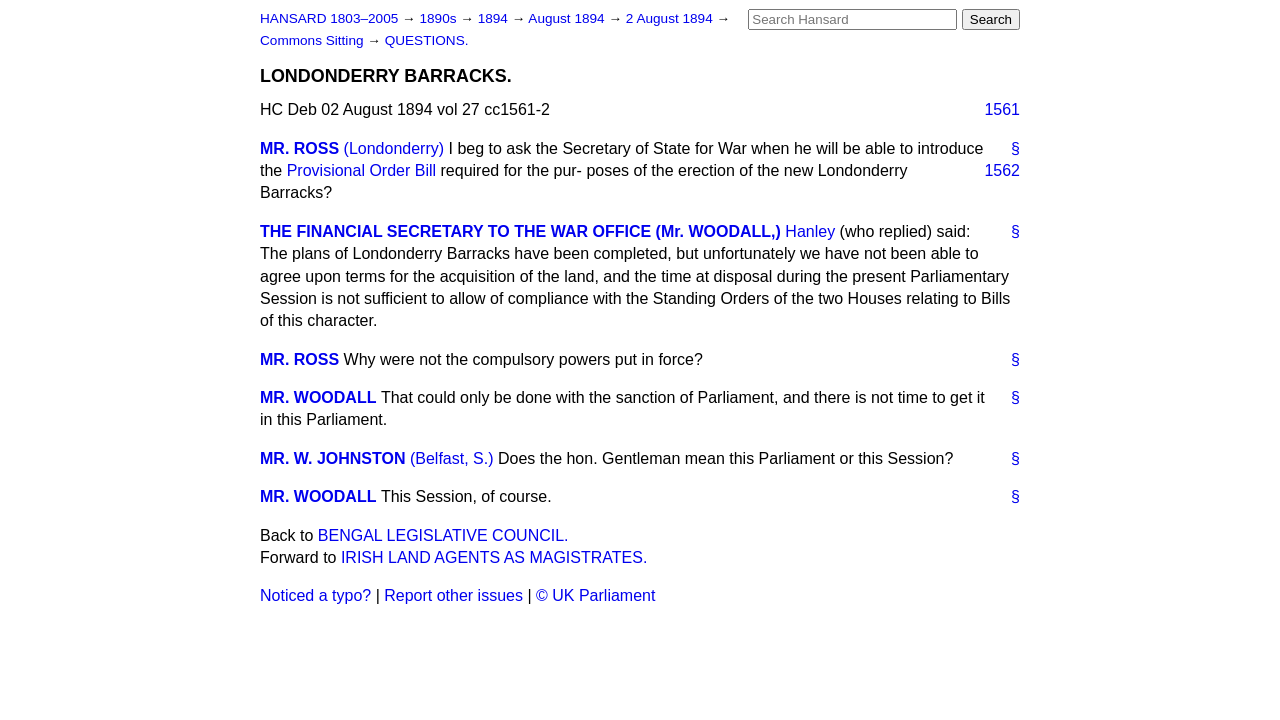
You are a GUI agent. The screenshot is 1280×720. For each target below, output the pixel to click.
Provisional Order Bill (361, 170)
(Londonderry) (394, 148)
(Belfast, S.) (452, 458)
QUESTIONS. (427, 40)
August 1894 (568, 18)
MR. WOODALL (318, 397)
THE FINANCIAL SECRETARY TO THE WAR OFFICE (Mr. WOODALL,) (520, 231)
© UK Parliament (595, 595)
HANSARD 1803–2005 (329, 18)
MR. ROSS (299, 148)
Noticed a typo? (315, 595)
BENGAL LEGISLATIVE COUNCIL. (443, 535)
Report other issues (453, 595)
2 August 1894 (671, 18)
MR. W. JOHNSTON (333, 458)
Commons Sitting (313, 40)
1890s (439, 18)
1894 (495, 18)
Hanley (810, 231)
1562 (1002, 170)
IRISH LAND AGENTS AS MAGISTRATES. (494, 557)
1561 (1002, 109)
